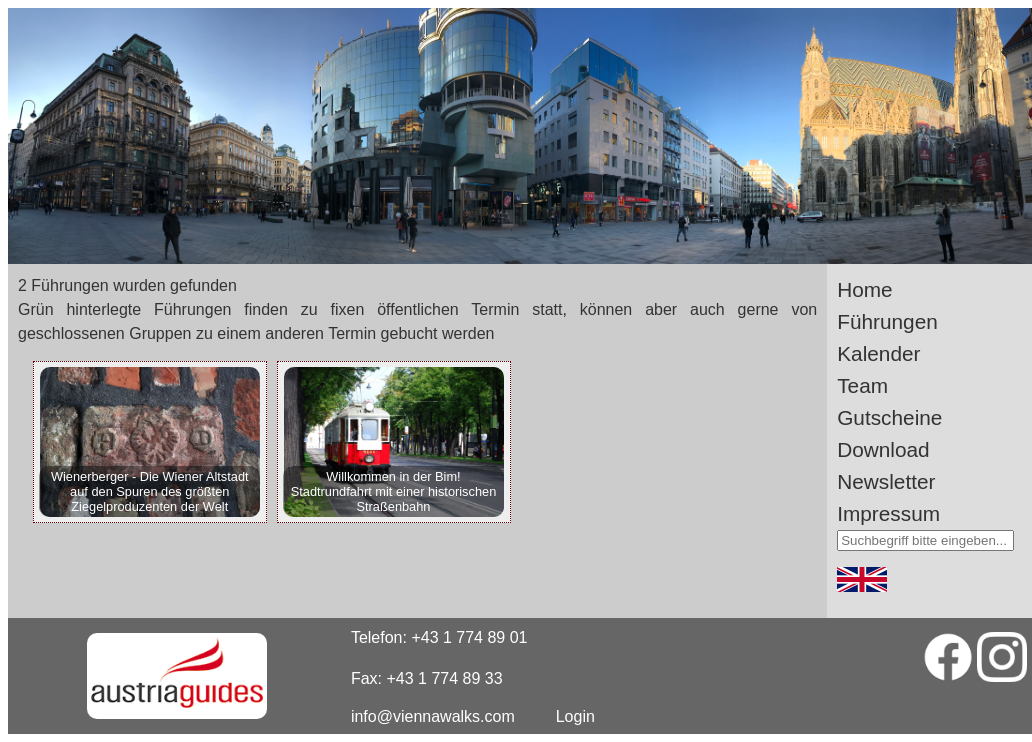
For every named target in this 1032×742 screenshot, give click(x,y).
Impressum (888, 513)
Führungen (887, 321)
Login (575, 716)
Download (883, 449)
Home (864, 289)
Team (862, 385)
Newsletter (886, 481)
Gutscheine (889, 417)
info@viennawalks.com (433, 716)
